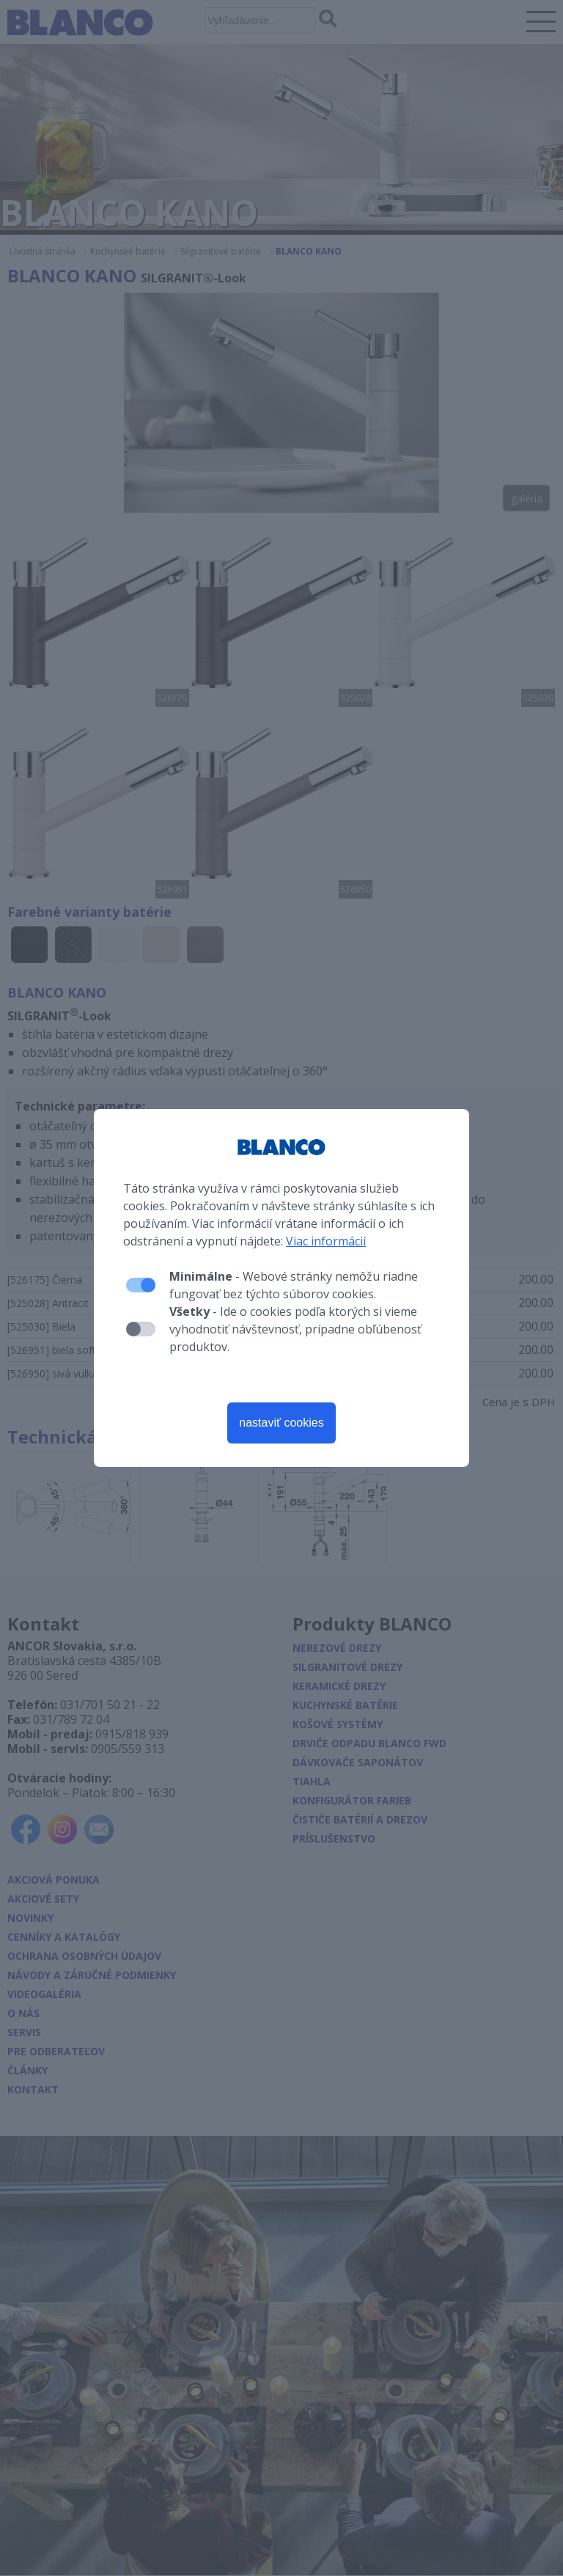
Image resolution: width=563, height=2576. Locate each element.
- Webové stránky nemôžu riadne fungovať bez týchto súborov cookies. (293, 1285)
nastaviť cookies (281, 1422)
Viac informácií (326, 1241)
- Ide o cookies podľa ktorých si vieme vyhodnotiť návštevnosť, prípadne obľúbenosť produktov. (295, 1329)
